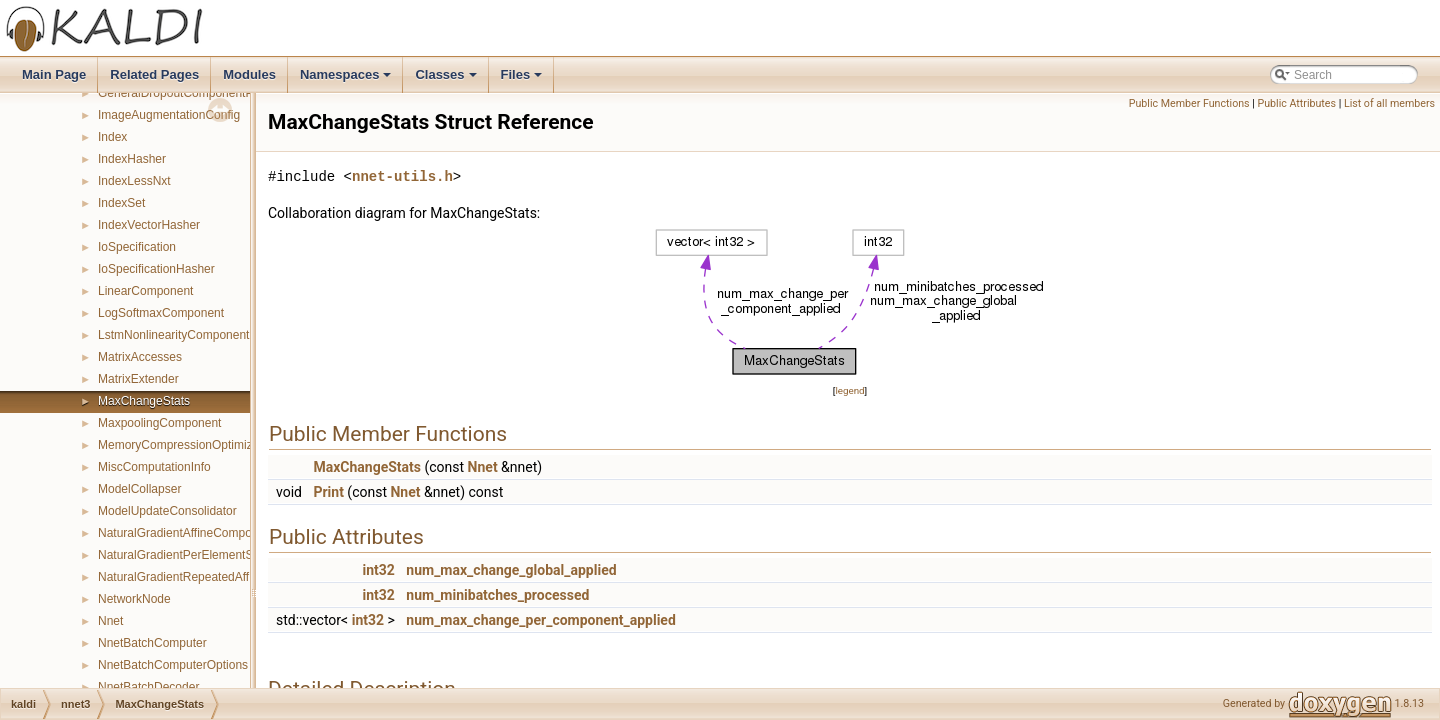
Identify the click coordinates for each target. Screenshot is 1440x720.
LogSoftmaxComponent (161, 313)
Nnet (110, 621)
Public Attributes (1296, 103)
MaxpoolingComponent (159, 423)
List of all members (1389, 103)
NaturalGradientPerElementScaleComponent (217, 555)
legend (849, 390)
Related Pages (154, 74)
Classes (447, 80)
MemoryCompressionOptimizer (180, 445)
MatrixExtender (138, 379)
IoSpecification (137, 247)
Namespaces (347, 80)
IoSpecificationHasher (156, 269)
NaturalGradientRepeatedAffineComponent (212, 577)
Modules (249, 74)
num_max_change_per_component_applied (540, 620)
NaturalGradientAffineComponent (186, 533)
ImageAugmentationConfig (169, 115)
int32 (378, 570)
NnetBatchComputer (152, 643)
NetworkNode (134, 599)
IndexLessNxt (134, 181)
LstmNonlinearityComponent (173, 335)
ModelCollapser (139, 489)
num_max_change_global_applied (511, 570)
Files (523, 80)
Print (328, 492)
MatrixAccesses (140, 357)
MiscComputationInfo (154, 467)
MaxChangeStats (144, 401)
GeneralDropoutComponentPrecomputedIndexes (228, 93)
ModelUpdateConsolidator (167, 511)
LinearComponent (145, 291)
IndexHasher (132, 159)
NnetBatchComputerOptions (173, 665)
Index (112, 137)
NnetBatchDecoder (148, 687)
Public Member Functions (1189, 103)
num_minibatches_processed (497, 595)
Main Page (54, 74)
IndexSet (121, 203)
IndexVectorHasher (149, 225)
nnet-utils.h (402, 176)
